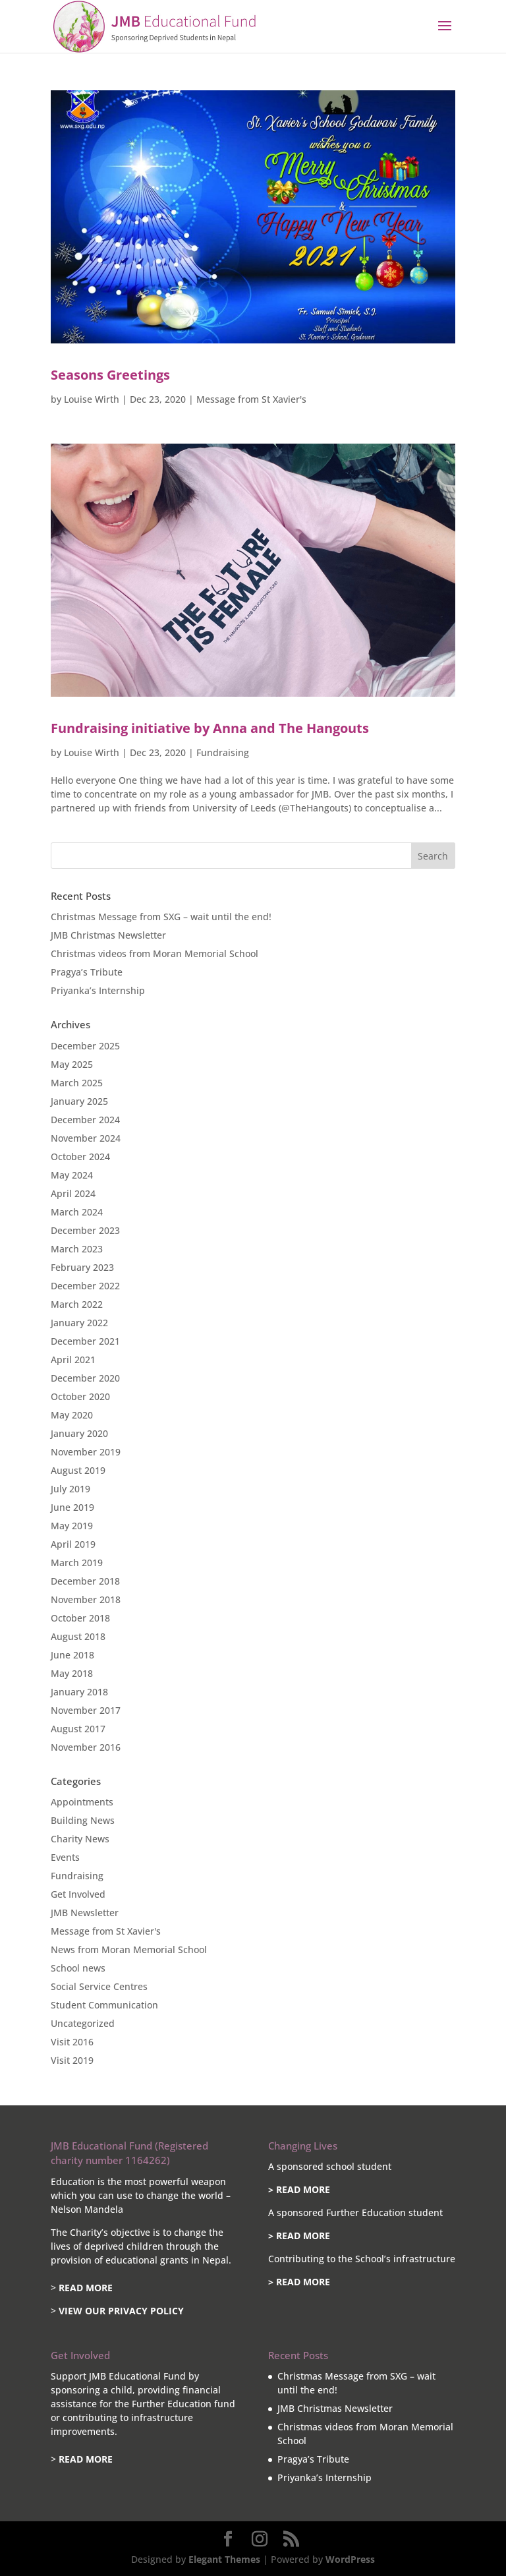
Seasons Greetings (110, 375)
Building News (83, 1820)
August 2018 (78, 1636)
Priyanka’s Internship (98, 990)
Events (65, 1857)
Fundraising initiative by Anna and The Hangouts (210, 728)
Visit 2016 (72, 2041)
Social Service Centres (99, 1986)
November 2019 (86, 1452)
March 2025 (77, 1082)
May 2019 (72, 1525)
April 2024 (73, 1193)
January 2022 (79, 1322)
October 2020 (80, 1396)
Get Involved (78, 1894)
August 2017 (78, 1728)
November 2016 (86, 1747)
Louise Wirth (91, 399)
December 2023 (85, 1230)
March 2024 (77, 1212)
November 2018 (86, 1599)
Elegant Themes (224, 2559)
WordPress (350, 2559)
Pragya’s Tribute (87, 972)
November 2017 (86, 1710)
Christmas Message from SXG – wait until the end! (161, 916)
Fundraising (222, 752)
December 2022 (85, 1285)
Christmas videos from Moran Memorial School (154, 953)
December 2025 (85, 1045)
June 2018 (72, 1655)
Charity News (80, 1838)
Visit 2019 (72, 2060)
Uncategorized (83, 2023)
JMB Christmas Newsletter (108, 935)
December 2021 (85, 1341)
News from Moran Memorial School (129, 1949)
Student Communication (104, 2005)
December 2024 (85, 1119)
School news (78, 1968)
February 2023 (82, 1267)
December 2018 (85, 1581)
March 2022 (77, 1304)
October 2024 (80, 1156)
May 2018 (72, 1673)
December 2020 (85, 1378)
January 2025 (79, 1101)
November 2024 (86, 1138)
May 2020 (72, 1415)
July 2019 (70, 1488)
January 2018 (79, 1691)
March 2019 (77, 1562)
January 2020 (79, 1433)
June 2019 (72, 1507)
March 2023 (77, 1249)
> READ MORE (299, 2189)
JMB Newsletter (85, 1912)
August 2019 (78, 1470)
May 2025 (72, 1064)
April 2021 (73, 1359)
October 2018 (80, 1618)
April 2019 (73, 1544)
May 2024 (72, 1175)
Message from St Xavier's (251, 399)
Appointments (82, 1802)
